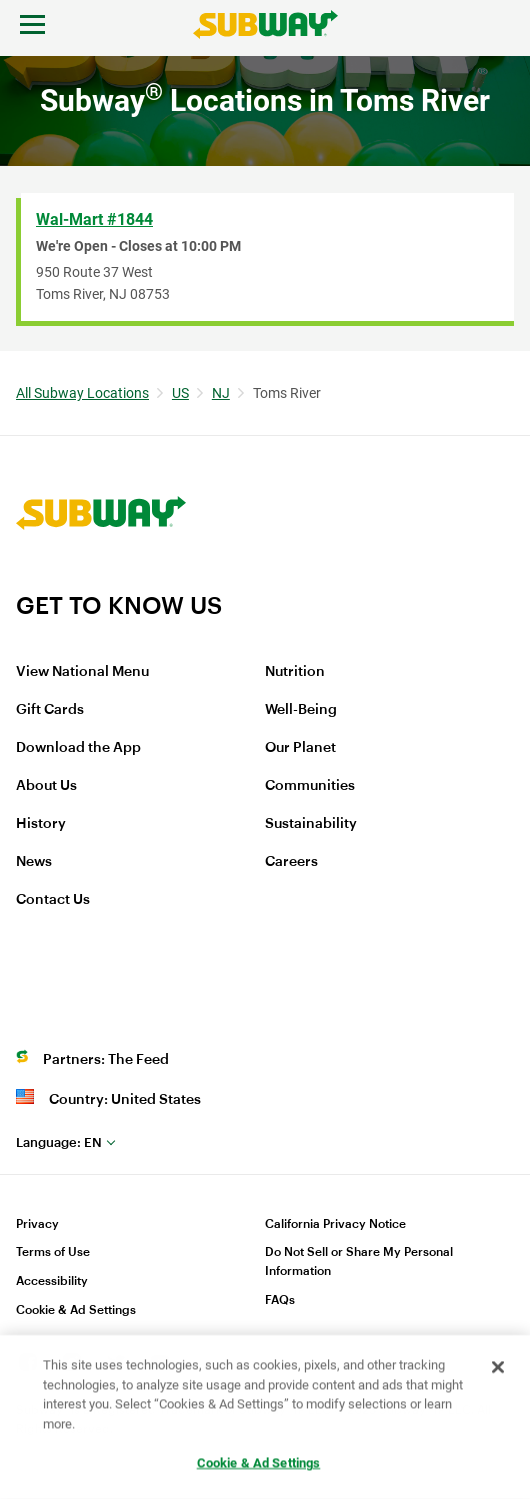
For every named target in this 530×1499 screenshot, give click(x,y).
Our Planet (300, 748)
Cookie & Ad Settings (76, 1310)
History (41, 824)
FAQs (280, 1300)
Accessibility (52, 1281)
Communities (310, 786)
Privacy (37, 1224)
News (34, 862)
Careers (291, 862)
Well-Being (301, 710)
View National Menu (82, 672)
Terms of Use (53, 1252)
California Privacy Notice (335, 1224)
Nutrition (295, 672)
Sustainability (311, 824)
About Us (46, 786)
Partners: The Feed (106, 1060)
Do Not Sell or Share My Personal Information (359, 1261)
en (59, 1142)
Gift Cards (50, 710)
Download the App (78, 748)
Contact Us (53, 900)
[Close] (498, 1368)
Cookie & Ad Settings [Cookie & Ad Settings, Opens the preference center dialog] (259, 1464)
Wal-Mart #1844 (94, 219)
